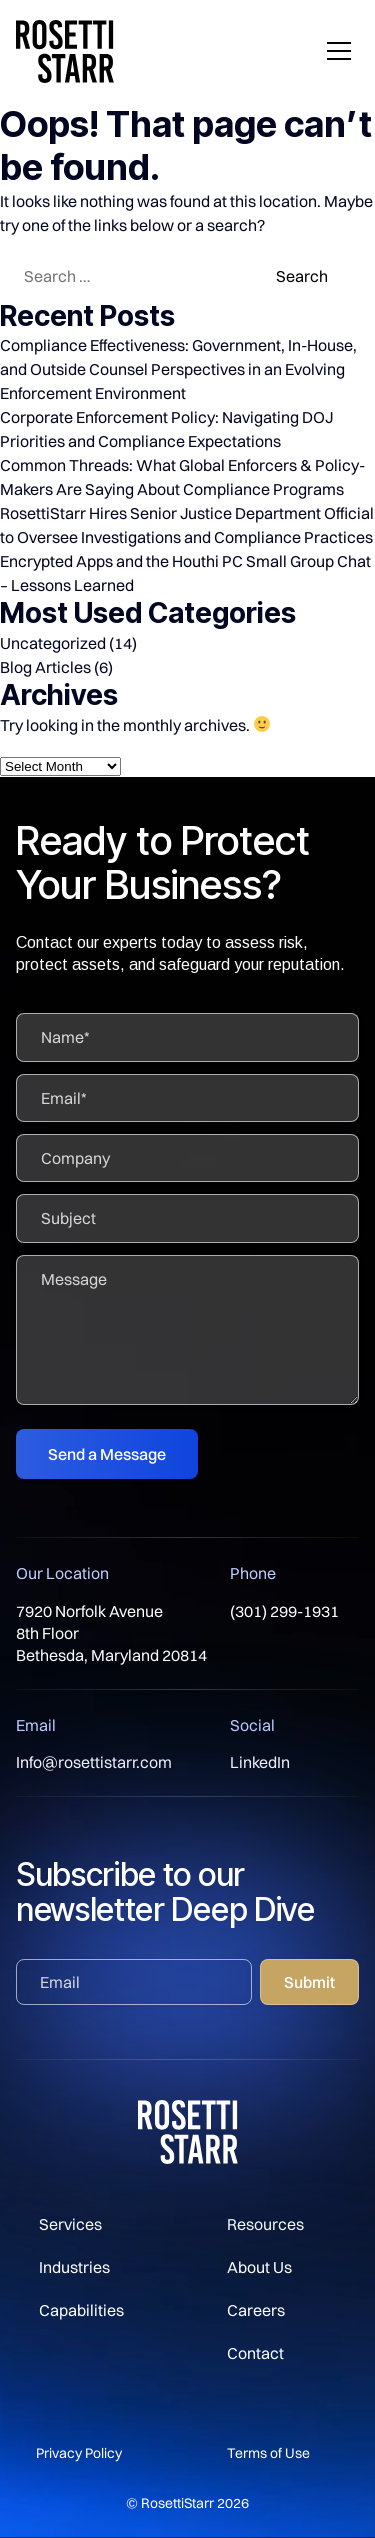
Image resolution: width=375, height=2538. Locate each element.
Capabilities (81, 2310)
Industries (74, 2267)
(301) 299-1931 (284, 1611)
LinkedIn (260, 1762)
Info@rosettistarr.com (94, 1762)
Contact (255, 2353)
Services (70, 2224)
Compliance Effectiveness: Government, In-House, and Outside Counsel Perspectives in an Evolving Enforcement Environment (178, 369)
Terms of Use (268, 2453)
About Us (259, 2267)
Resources (265, 2224)
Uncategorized (53, 643)
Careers (256, 2310)
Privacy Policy (79, 2453)
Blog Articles (45, 667)
